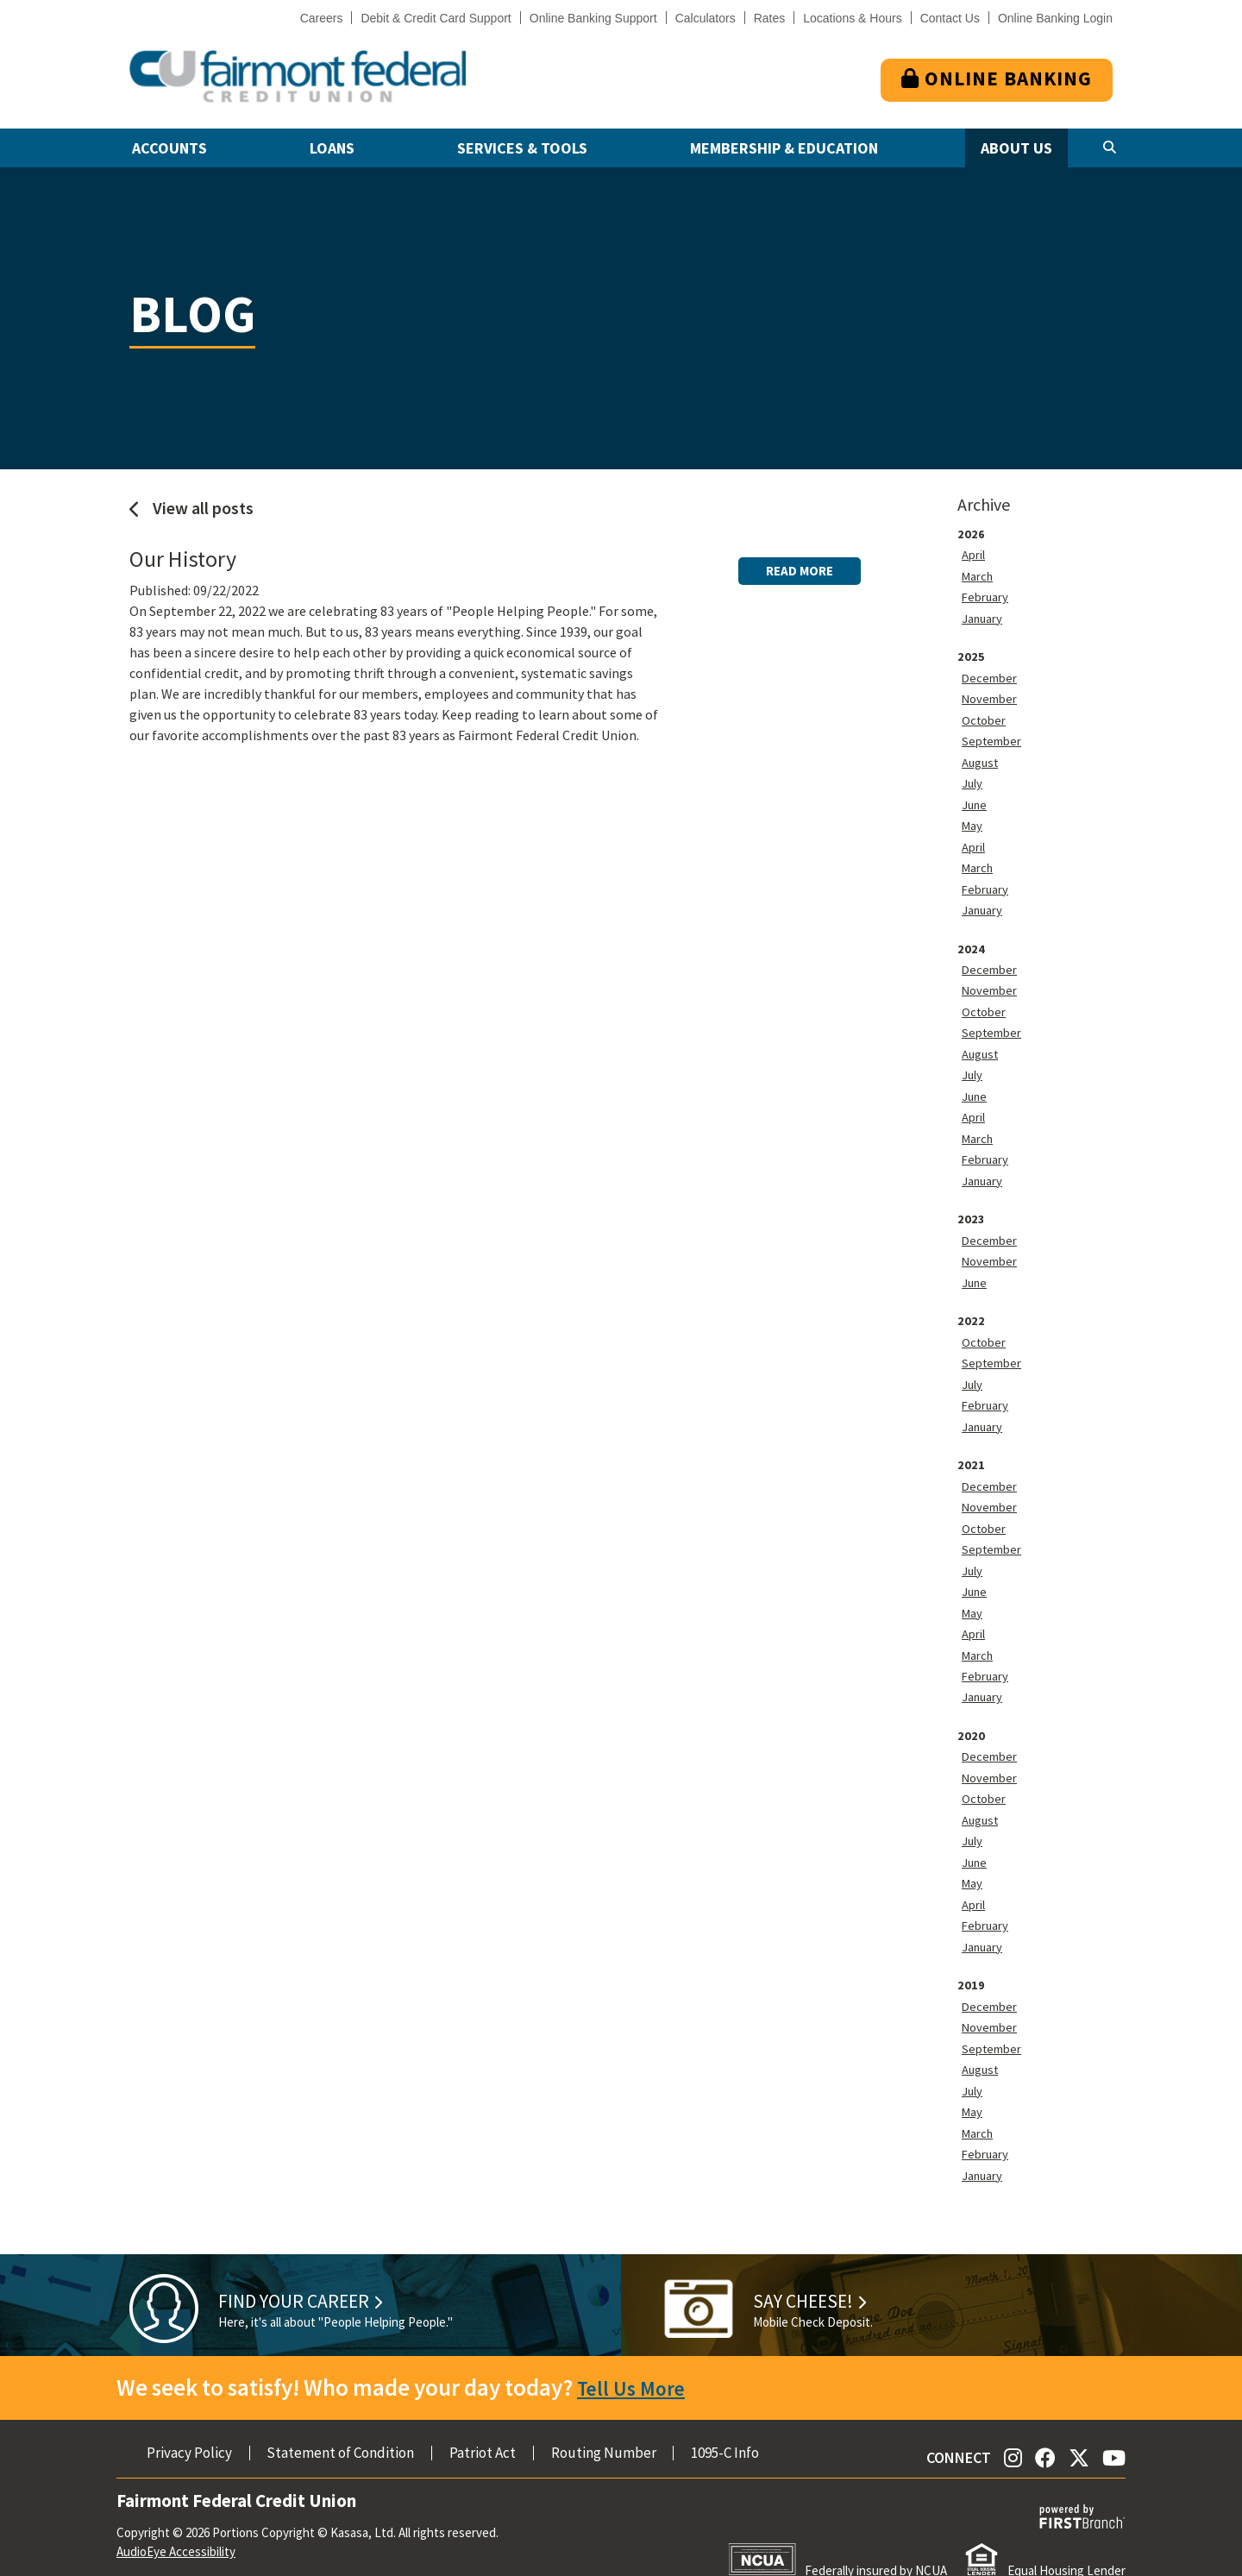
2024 (971, 940)
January (985, 616)
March (980, 574)
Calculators (705, 18)
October (986, 716)
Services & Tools (522, 148)
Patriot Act (482, 2423)
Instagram (1013, 2426)
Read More (799, 560)
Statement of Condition (340, 2423)
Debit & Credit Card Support (436, 18)
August (982, 757)
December (992, 674)
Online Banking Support (593, 18)
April (976, 553)
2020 (971, 1713)
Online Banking (996, 78)
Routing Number (603, 2423)
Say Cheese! (823, 2268)
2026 (971, 533)
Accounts (169, 148)
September (995, 736)
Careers (321, 18)
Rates (770, 18)
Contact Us (950, 18)
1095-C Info (725, 2423)
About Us (1016, 148)
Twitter (1079, 2426)
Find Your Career (324, 2268)
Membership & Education (784, 148)
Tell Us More (636, 2357)
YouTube (1114, 2426)
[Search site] (1110, 148)
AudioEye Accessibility (175, 2521)
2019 (971, 1958)
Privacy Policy (189, 2423)
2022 (971, 1306)
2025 (971, 654)
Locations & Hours (852, 18)
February (987, 595)
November (993, 695)
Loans (332, 148)
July (974, 778)
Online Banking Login (1055, 18)
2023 (971, 1206)
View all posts (191, 507)
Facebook (1045, 2426)
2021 (971, 1447)
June (976, 798)
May (973, 819)
